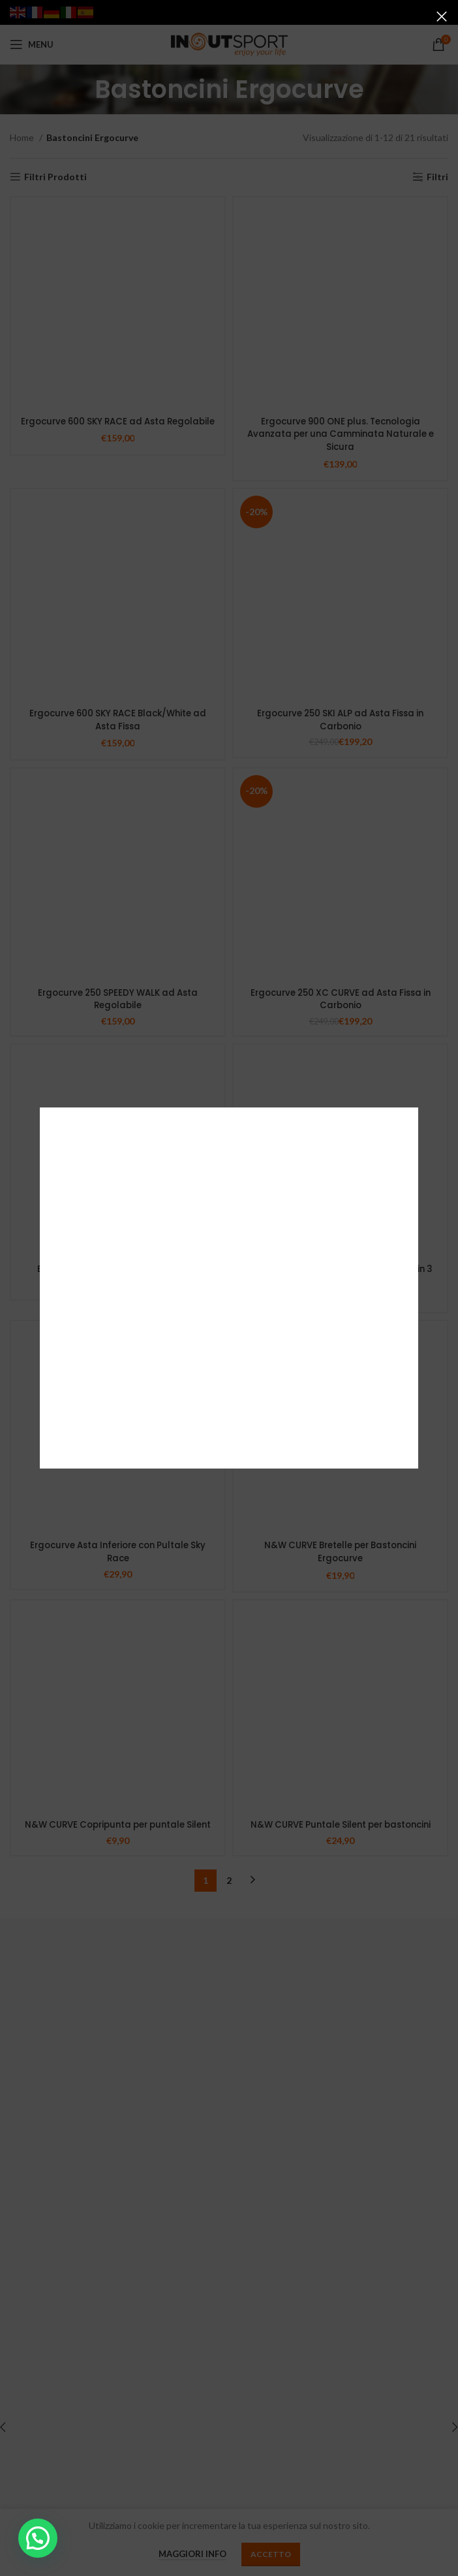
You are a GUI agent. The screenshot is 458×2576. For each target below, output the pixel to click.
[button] (37, 2538)
